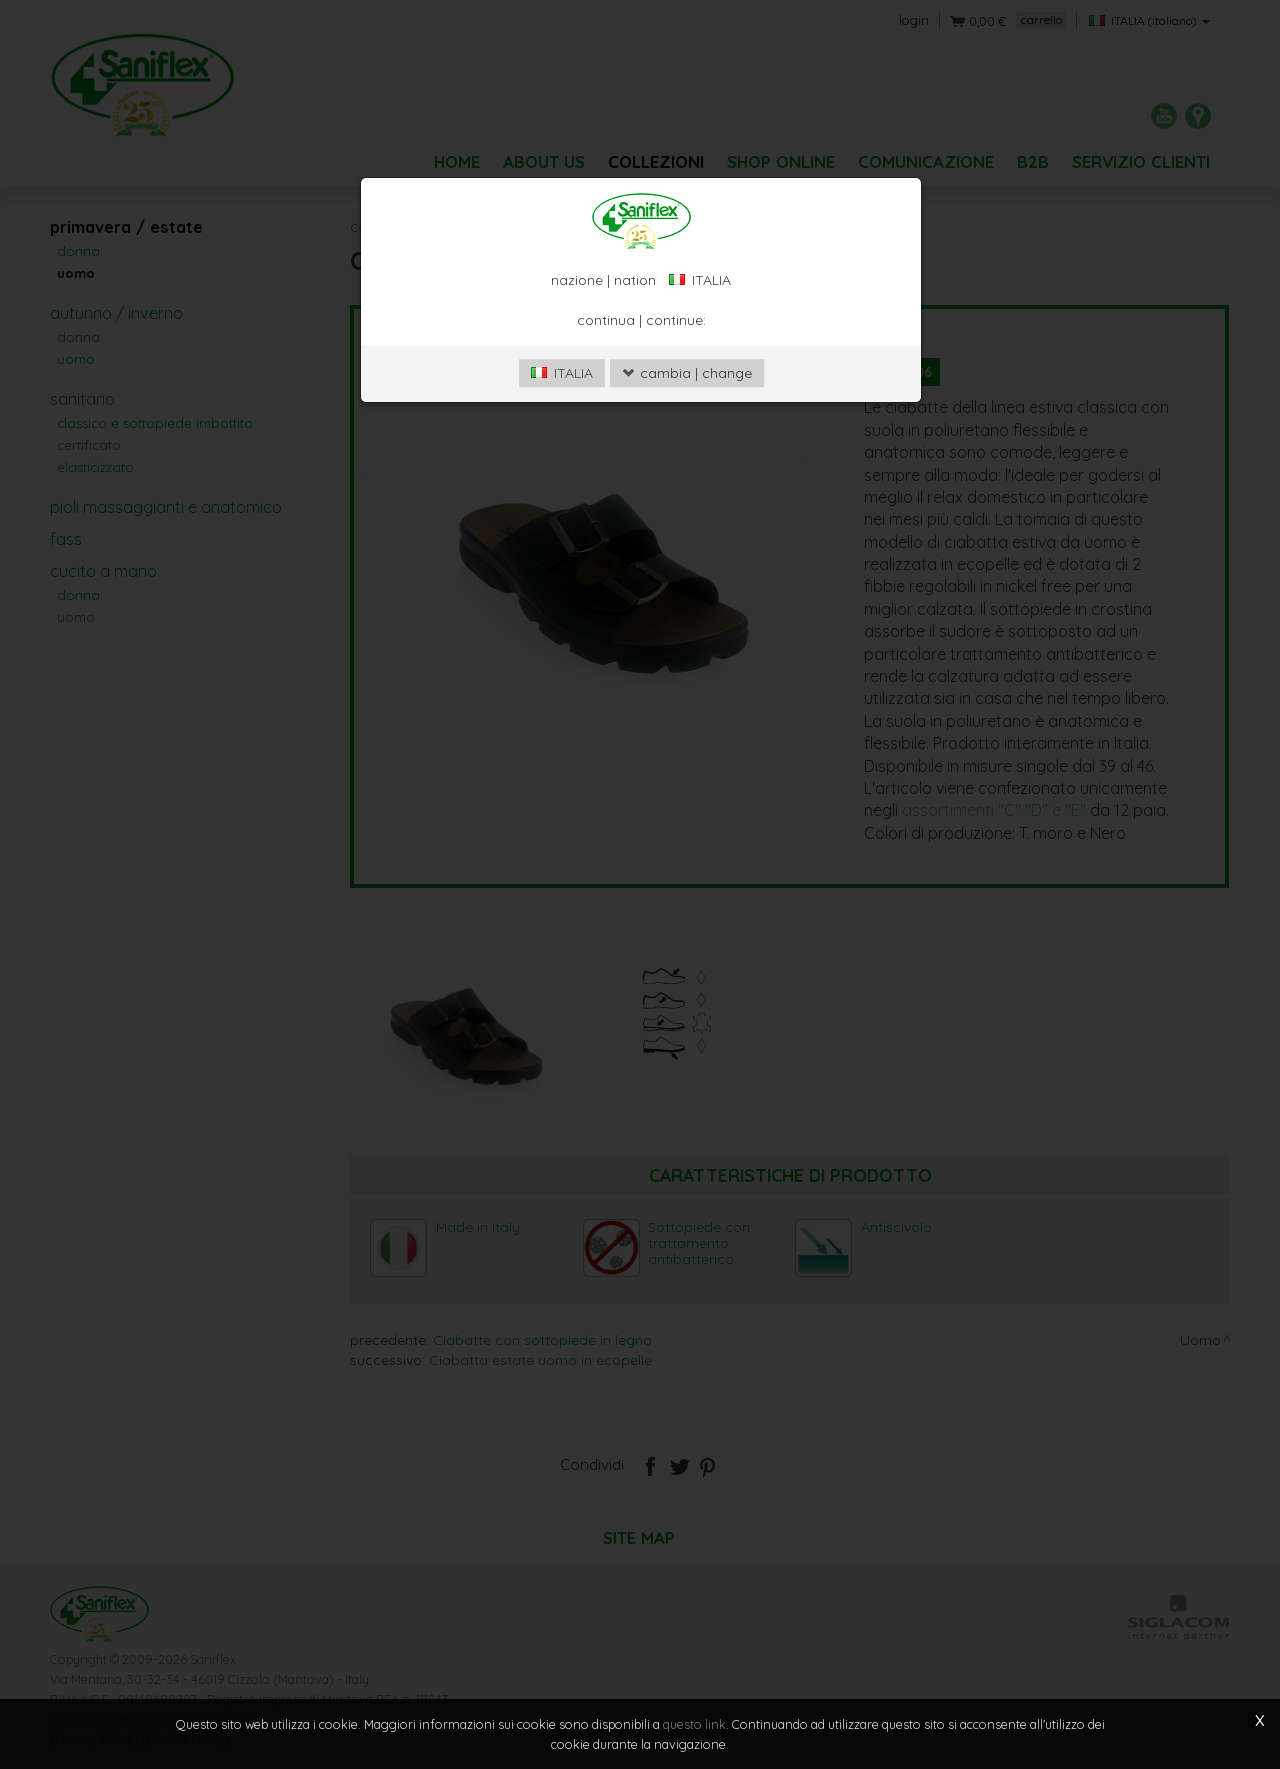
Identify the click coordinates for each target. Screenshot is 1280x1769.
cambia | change (687, 373)
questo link (694, 1724)
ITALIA (562, 373)
